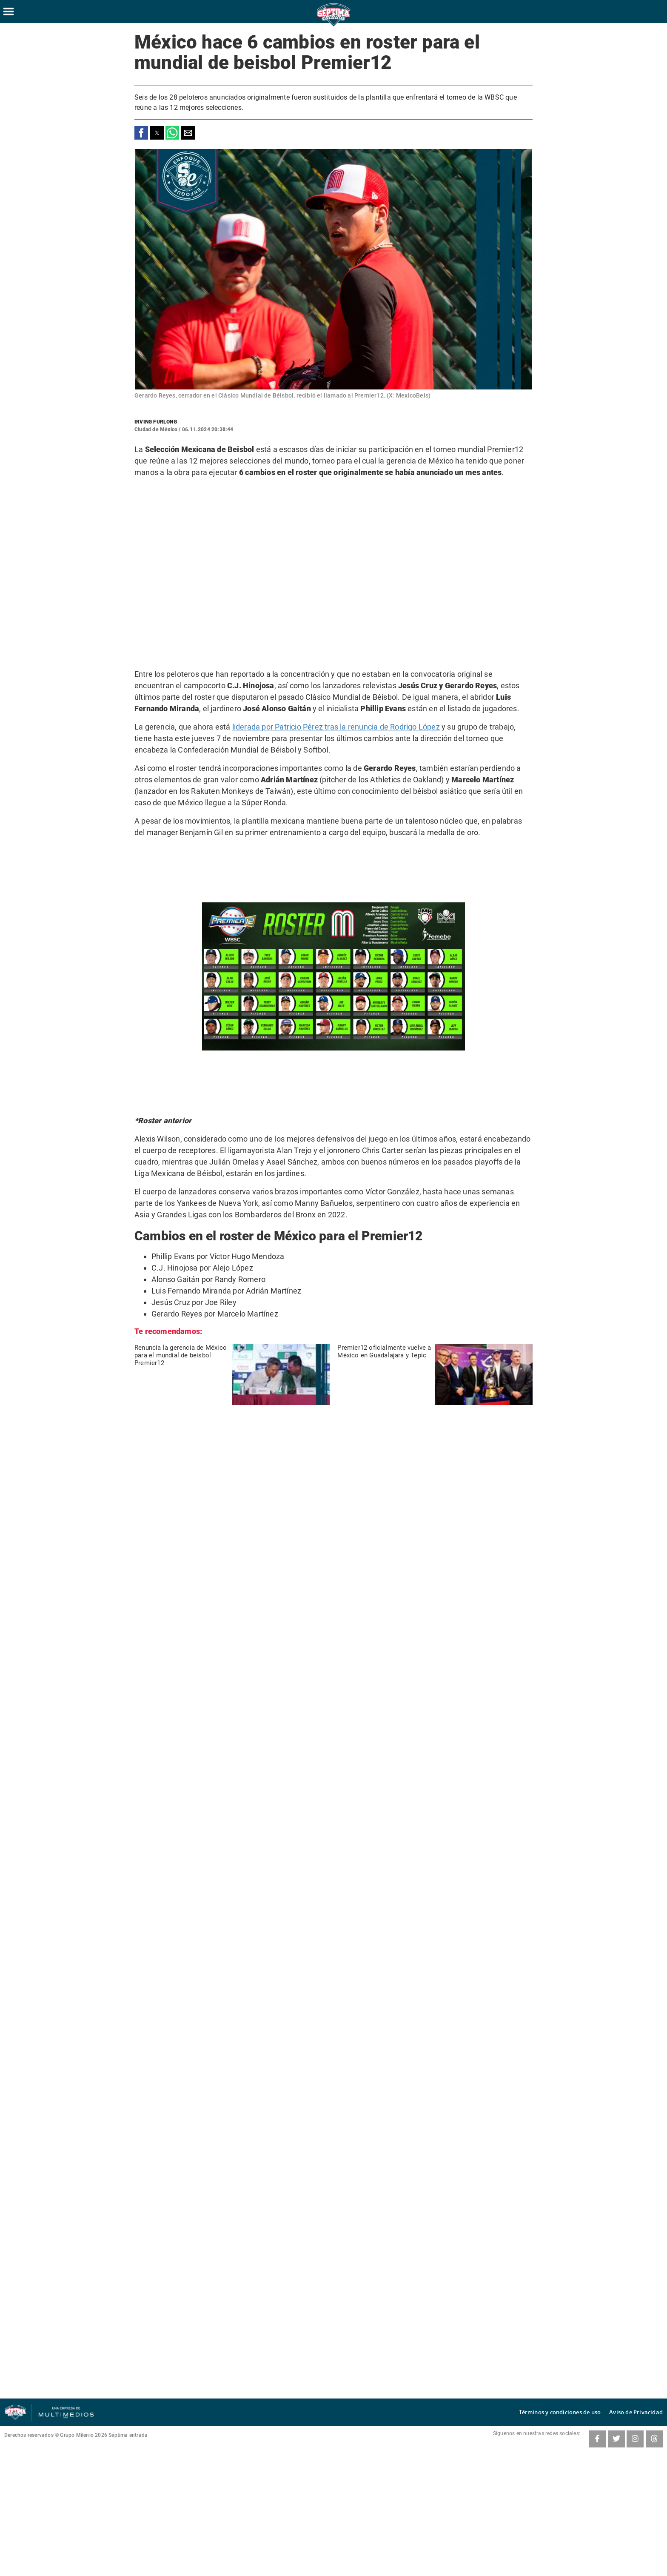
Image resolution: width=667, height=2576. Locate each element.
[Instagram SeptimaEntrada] (635, 2438)
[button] (141, 133)
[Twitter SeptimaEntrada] (616, 2438)
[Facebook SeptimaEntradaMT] (597, 2438)
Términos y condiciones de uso (572, 2412)
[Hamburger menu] (8, 11)
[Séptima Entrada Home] (333, 25)
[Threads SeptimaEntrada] (654, 2438)
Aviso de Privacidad (640, 2412)
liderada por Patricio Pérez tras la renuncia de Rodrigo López (336, 726)
